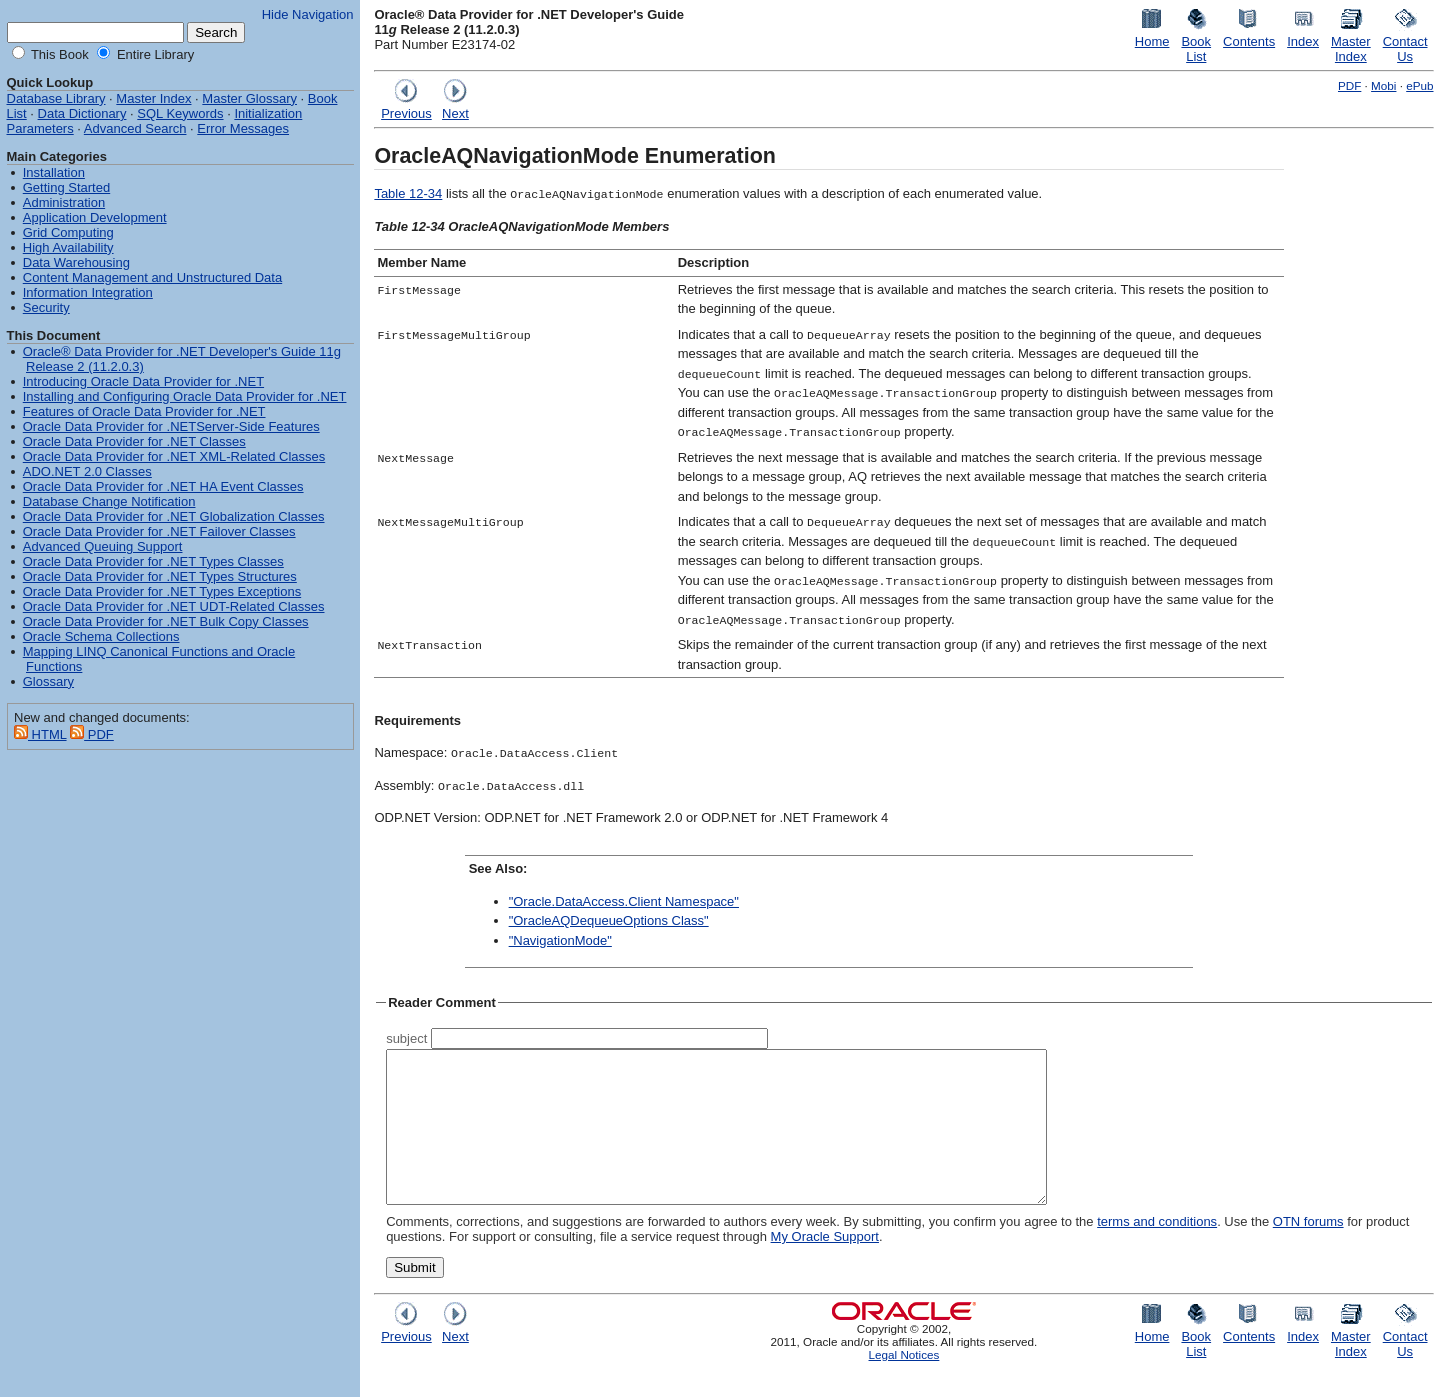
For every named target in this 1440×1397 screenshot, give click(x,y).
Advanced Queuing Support (103, 546)
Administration (64, 202)
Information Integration (88, 292)
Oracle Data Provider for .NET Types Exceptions (162, 591)
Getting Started (66, 187)
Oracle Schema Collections (101, 636)
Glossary (48, 681)
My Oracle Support (825, 1266)
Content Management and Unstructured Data (152, 277)
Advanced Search (135, 128)
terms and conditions (1157, 1251)
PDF (1349, 85)
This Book (58, 54)
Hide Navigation (308, 14)
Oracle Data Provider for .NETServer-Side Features (171, 426)
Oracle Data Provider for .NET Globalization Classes (174, 516)
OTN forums (1308, 1251)
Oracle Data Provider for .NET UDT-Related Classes (174, 606)
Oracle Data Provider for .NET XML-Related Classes (174, 456)
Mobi (1383, 85)
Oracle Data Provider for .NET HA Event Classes (163, 486)
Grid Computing (68, 232)
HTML (40, 734)
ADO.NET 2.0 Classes (87, 471)
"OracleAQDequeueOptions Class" (609, 920)
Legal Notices (904, 1384)
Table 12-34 (408, 193)
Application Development (95, 217)
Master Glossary (249, 98)
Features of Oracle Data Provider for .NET (144, 411)
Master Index (153, 98)
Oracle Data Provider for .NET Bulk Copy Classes (166, 621)
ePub (1419, 85)
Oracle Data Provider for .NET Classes (134, 441)
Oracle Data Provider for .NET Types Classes (153, 561)
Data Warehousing (76, 262)
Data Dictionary (82, 113)
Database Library (56, 98)
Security (46, 307)
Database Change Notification (109, 501)
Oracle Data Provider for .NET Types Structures (160, 576)
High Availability (68, 247)
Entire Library (153, 54)
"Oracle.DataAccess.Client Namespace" (624, 901)
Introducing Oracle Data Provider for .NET (143, 381)
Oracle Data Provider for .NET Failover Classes (159, 531)
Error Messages (243, 128)
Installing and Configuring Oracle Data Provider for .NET (185, 396)
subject (406, 1038)
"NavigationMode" (560, 940)
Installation (54, 172)
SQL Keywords (180, 113)
